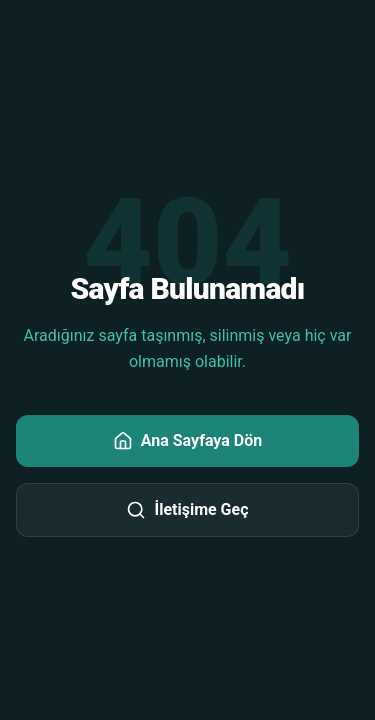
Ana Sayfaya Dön (188, 441)
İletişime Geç (187, 510)
